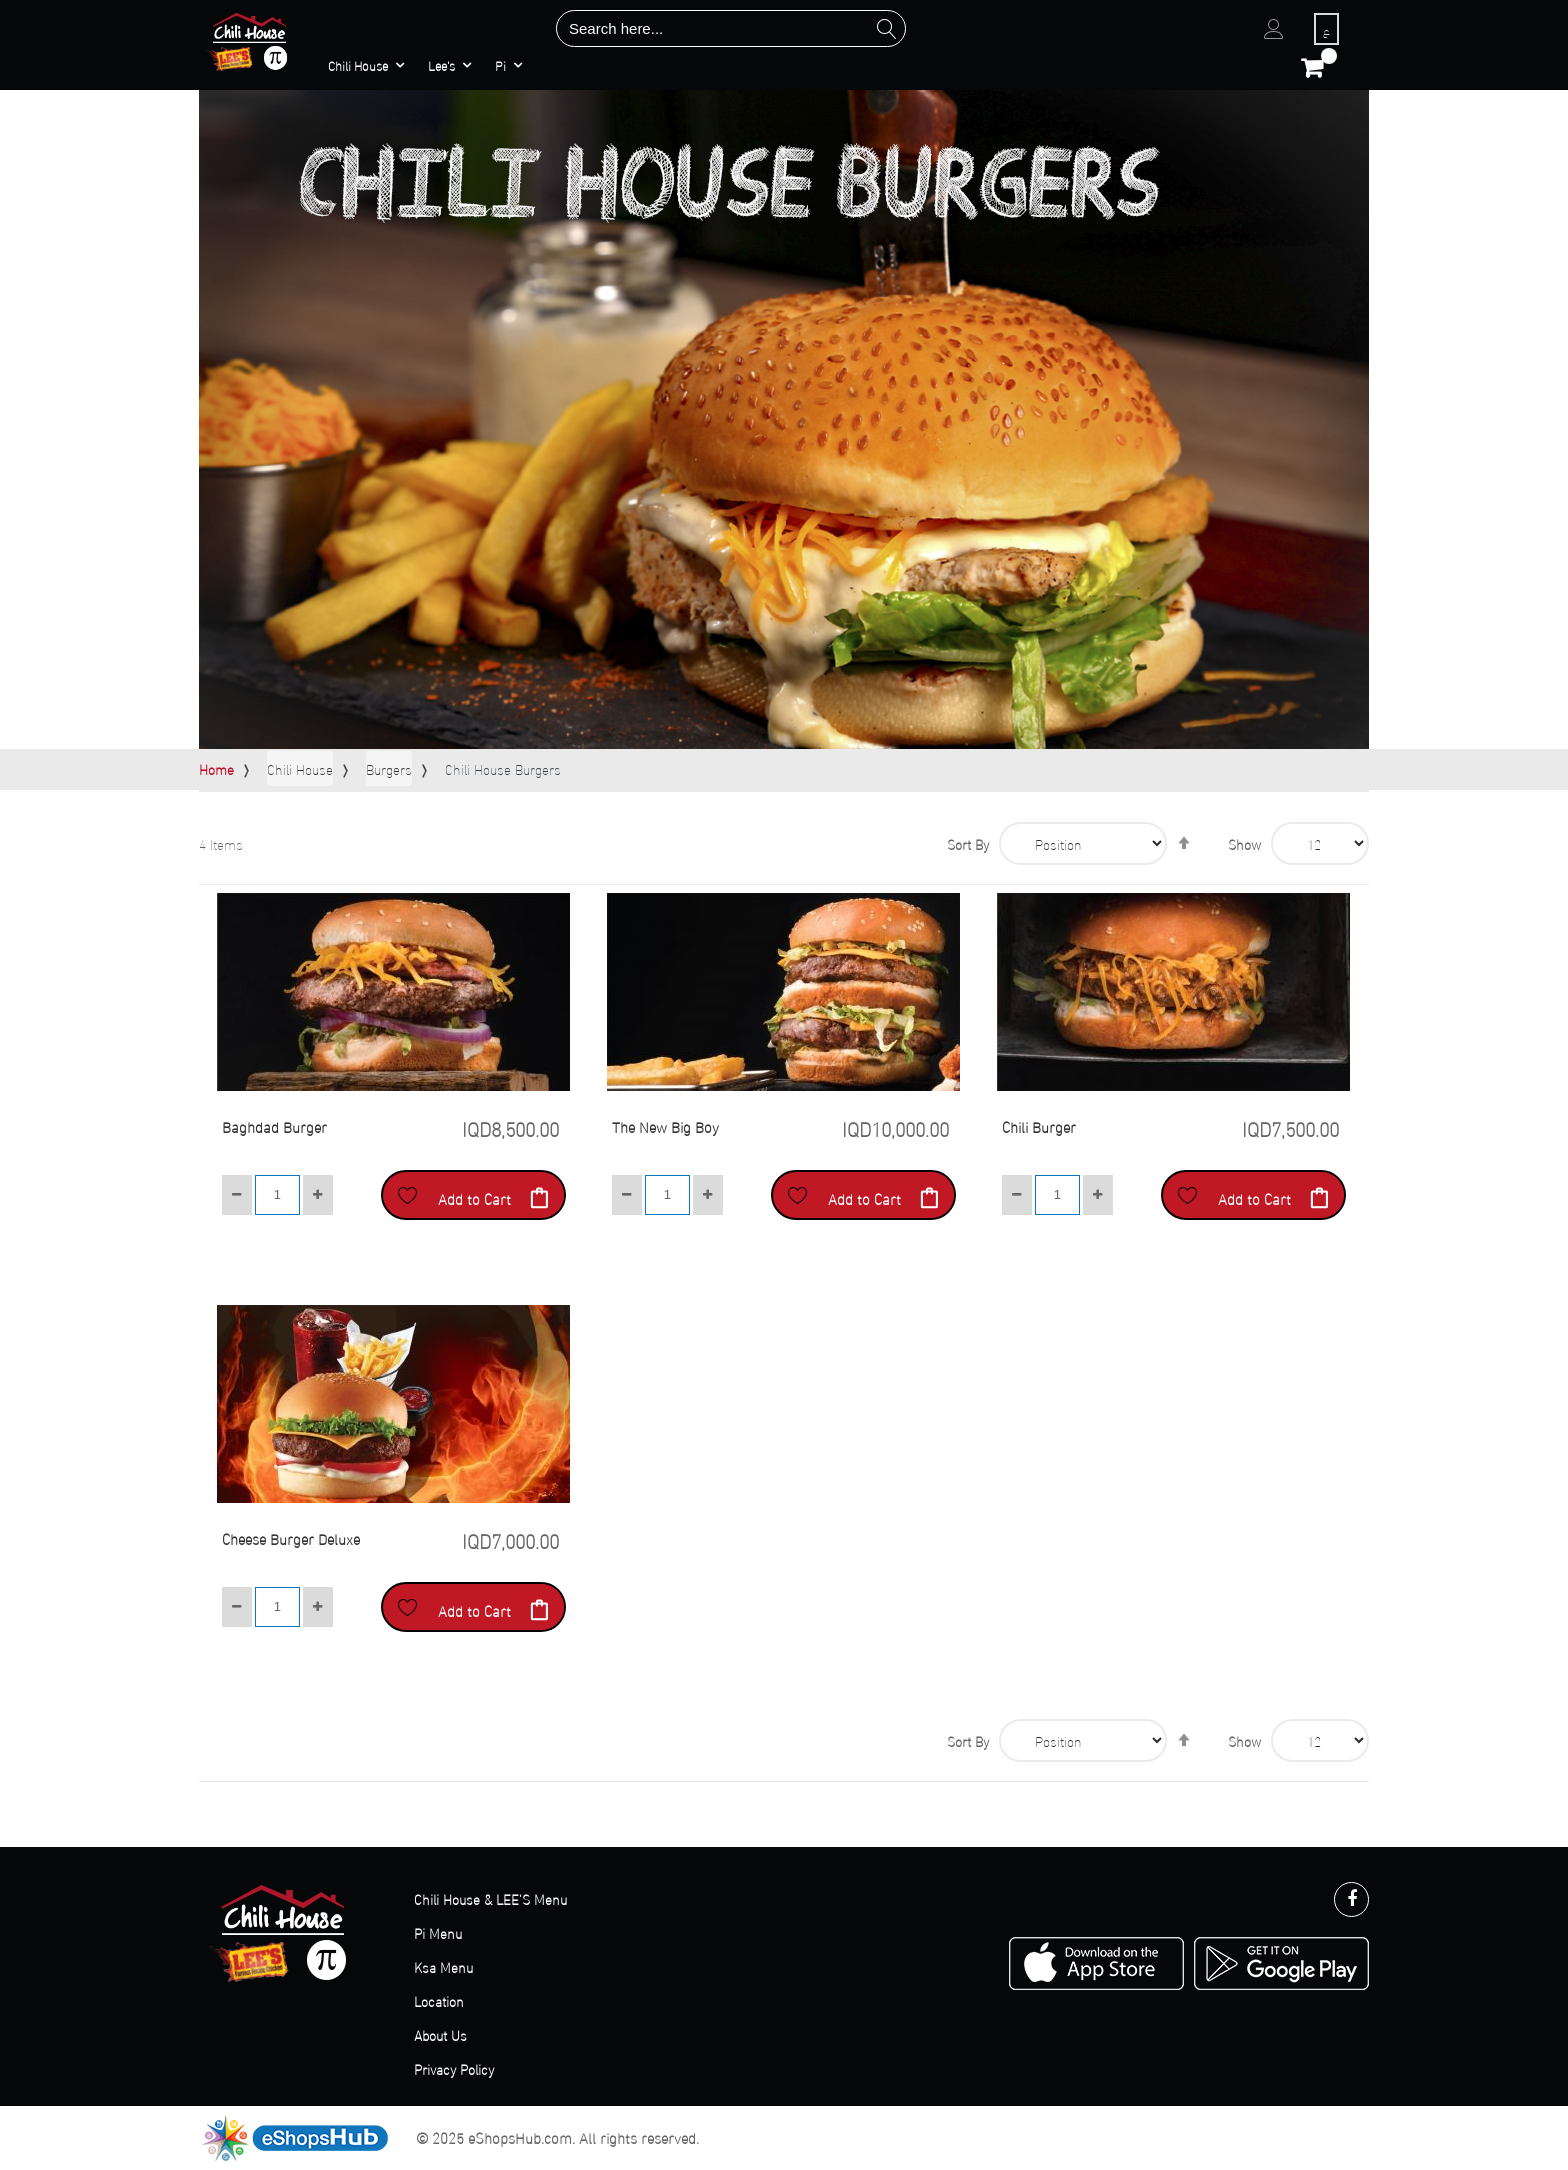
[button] (408, 1195)
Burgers (389, 768)
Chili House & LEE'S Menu (490, 1898)
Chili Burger (1039, 1126)
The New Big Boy (665, 1126)
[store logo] (250, 41)
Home (216, 768)
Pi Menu (438, 1932)
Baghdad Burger (274, 1126)
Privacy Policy (454, 2068)
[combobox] (731, 28)
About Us (440, 2034)
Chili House (300, 768)
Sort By (968, 843)
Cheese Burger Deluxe (291, 1538)
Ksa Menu (443, 1966)
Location (439, 2000)
